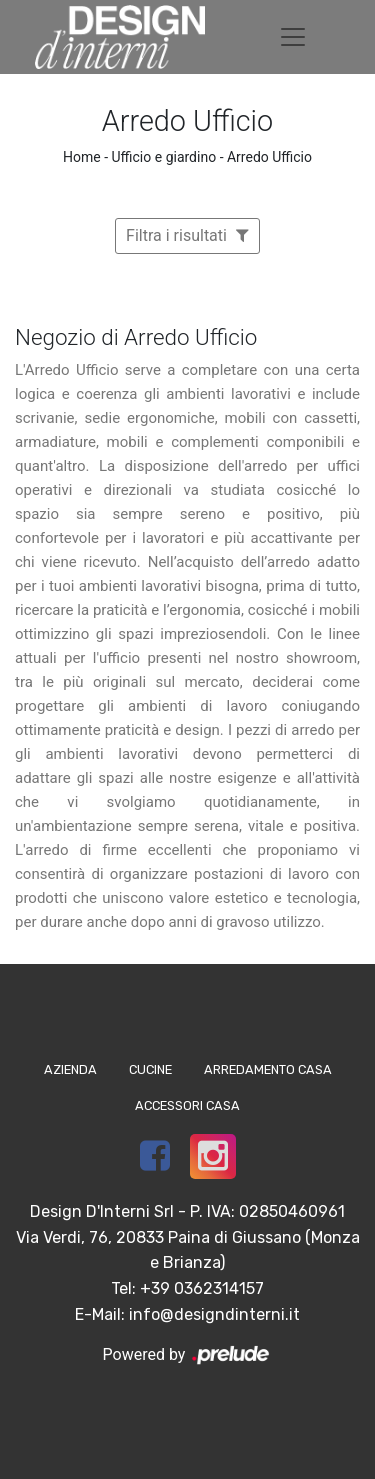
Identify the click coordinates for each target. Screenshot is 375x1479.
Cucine (150, 1069)
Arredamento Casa (268, 1069)
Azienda (70, 1069)
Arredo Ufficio (269, 157)
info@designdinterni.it (214, 1314)
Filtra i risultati (187, 235)
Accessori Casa (187, 1105)
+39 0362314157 (202, 1288)
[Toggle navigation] (293, 37)
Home (82, 157)
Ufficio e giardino (164, 157)
